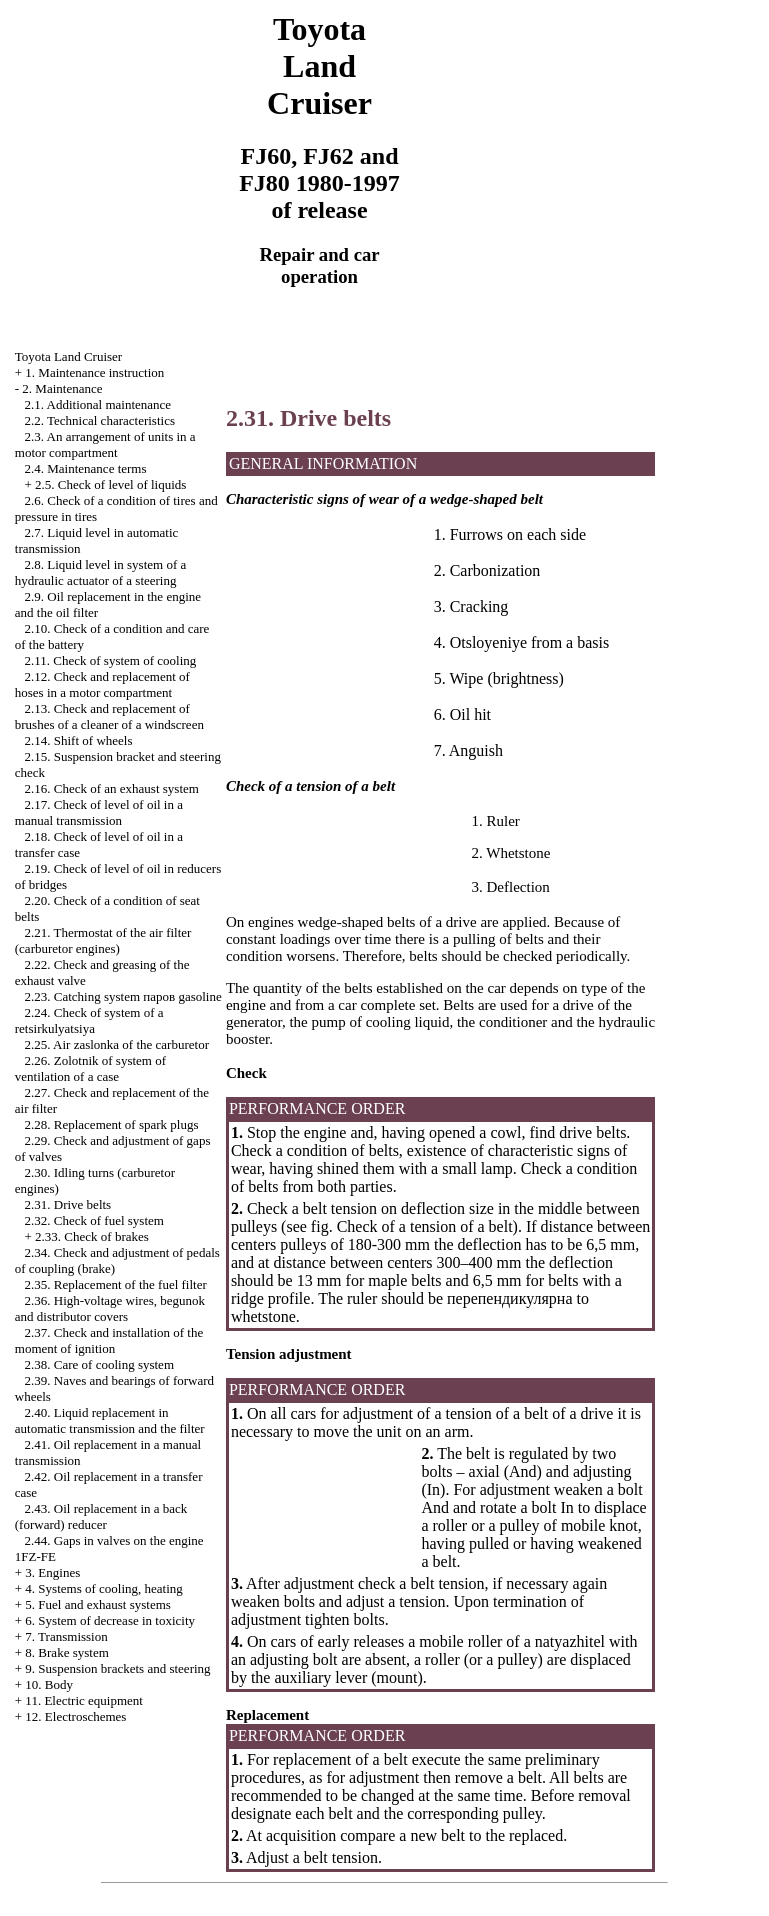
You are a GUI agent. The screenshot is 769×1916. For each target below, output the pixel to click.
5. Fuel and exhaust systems (98, 1604)
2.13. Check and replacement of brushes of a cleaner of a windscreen (109, 716)
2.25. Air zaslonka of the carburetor (117, 1044)
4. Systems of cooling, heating (103, 1588)
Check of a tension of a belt (425, 1226)
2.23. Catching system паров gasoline (123, 996)
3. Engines (52, 1572)
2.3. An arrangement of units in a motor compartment (105, 444)
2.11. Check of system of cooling (111, 660)
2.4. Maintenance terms (86, 468)
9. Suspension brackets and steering (117, 1668)
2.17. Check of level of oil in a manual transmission (99, 812)
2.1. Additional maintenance (98, 404)
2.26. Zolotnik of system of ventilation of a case (90, 1068)
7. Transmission (66, 1636)
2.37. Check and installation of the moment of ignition (109, 1340)
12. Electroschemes (75, 1716)
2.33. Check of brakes (92, 1236)
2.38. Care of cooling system (99, 1364)
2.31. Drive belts (68, 1204)
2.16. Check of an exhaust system (112, 788)
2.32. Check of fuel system (94, 1220)
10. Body (49, 1684)
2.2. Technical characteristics (100, 420)
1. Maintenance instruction (94, 372)
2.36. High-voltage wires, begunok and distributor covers (110, 1308)
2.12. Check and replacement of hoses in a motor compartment (102, 684)
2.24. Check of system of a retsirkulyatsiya (89, 1020)
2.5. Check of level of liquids (110, 484)
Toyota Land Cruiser (68, 356)
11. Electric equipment (84, 1700)
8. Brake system (66, 1652)
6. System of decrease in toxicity (110, 1620)
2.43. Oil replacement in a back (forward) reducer (101, 1516)
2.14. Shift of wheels (79, 740)
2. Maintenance (62, 388)
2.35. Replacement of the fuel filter (116, 1284)
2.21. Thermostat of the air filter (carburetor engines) (103, 940)
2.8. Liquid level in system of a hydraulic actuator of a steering (101, 572)
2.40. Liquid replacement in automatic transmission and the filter (110, 1420)
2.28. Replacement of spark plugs (112, 1124)
